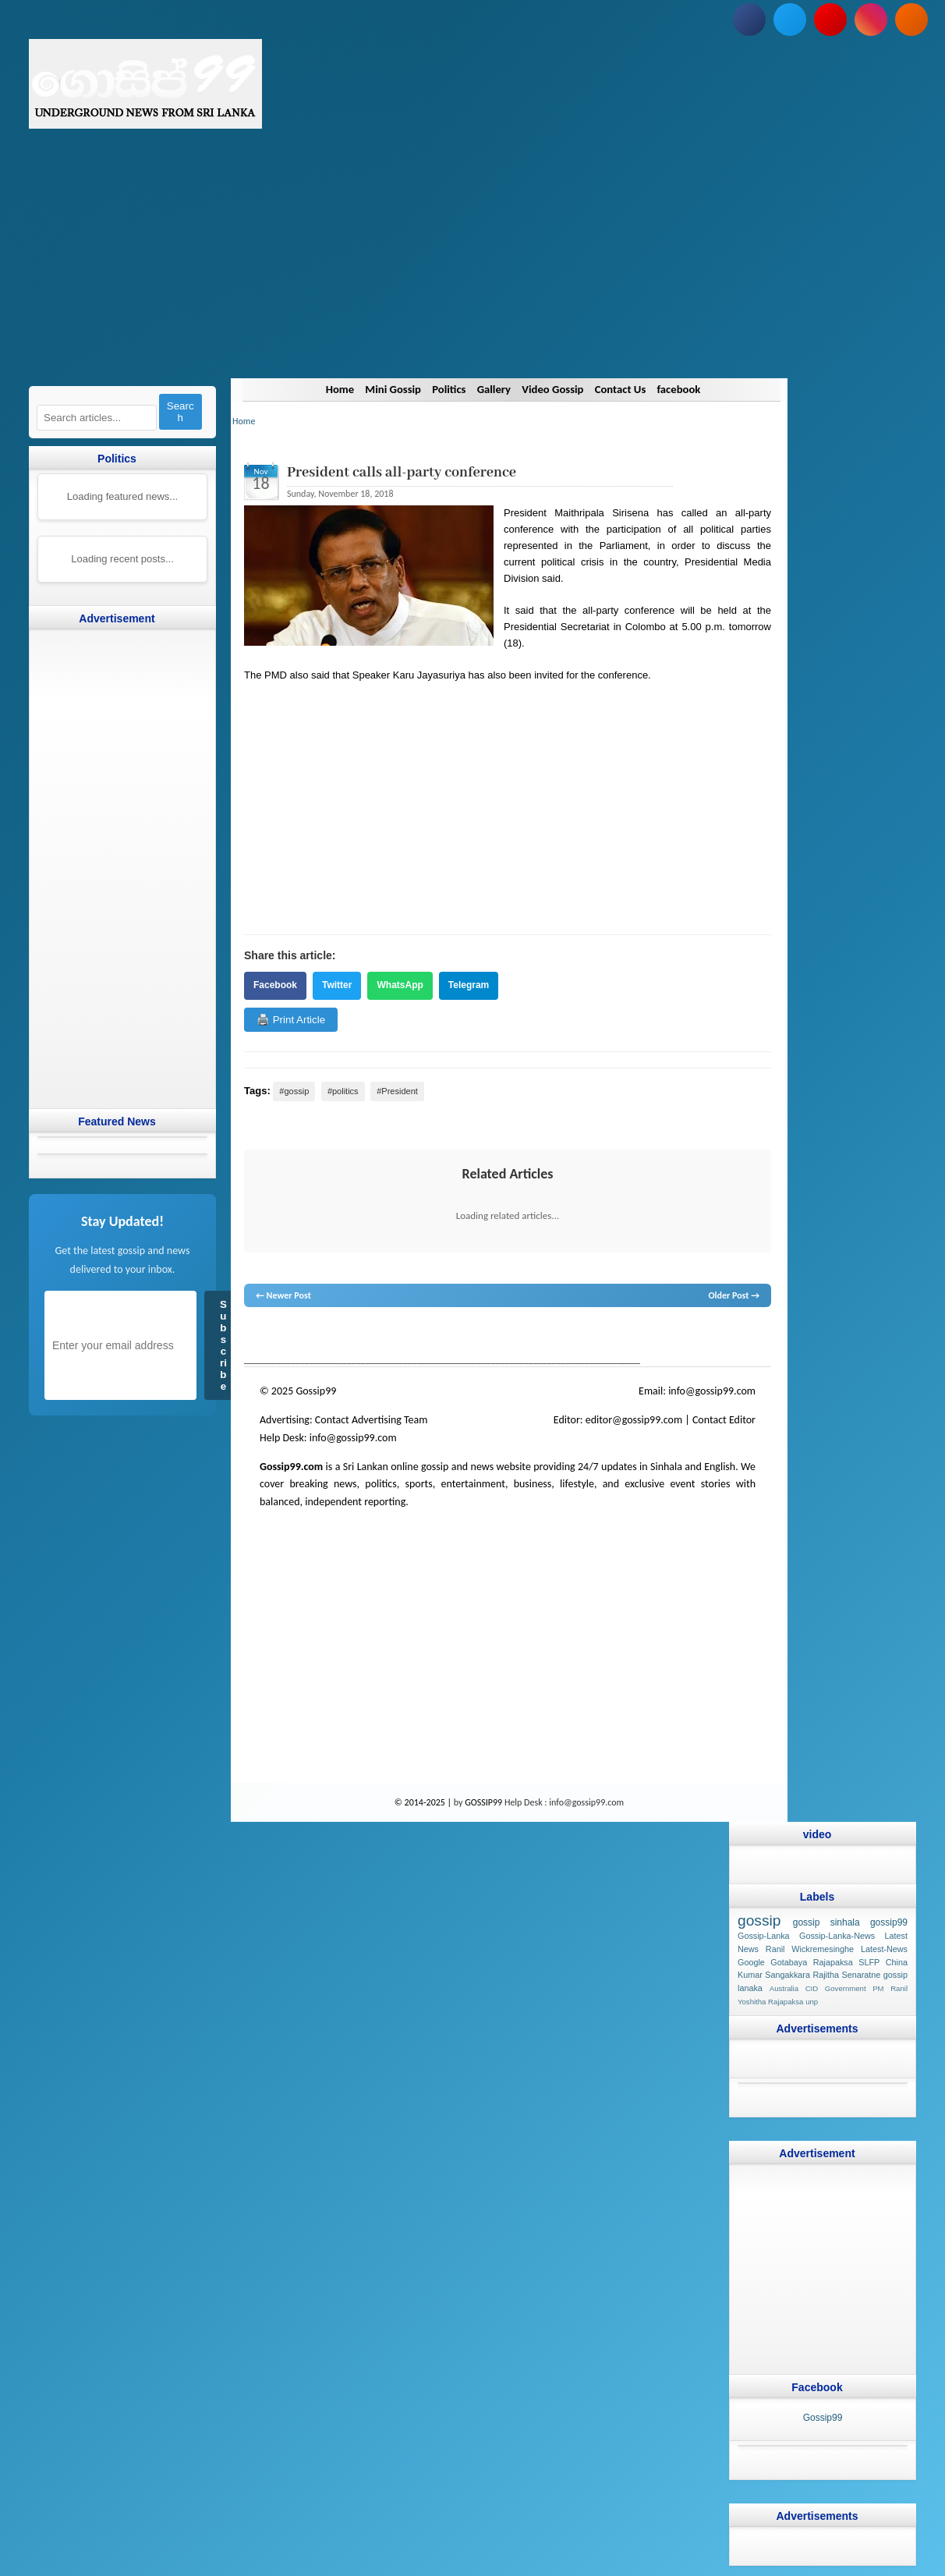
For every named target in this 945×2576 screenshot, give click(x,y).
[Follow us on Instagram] (871, 19)
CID (812, 1989)
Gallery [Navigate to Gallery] (493, 389)
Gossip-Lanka (764, 1935)
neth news (450, 1336)
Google (751, 1962)
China (897, 1962)
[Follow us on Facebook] (749, 19)
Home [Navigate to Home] (334, 389)
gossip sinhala (826, 1922)
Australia (784, 1989)
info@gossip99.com (712, 1391)
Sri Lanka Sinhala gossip (643, 1336)
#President (397, 1091)
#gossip (294, 1091)
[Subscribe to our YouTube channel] (830, 19)
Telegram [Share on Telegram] (468, 985)
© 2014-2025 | (424, 1802)
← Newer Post (283, 1295)
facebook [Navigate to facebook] (683, 389)
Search (180, 411)
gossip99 (889, 1922)
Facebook (275, 985)
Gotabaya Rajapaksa (811, 1962)
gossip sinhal (571, 1336)
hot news (332, 1336)
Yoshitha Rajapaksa (770, 2001)
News (302, 1336)
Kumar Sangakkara (774, 1975)
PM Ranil (890, 1989)
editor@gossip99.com (634, 1419)
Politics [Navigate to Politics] (447, 389)
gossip (255, 1336)
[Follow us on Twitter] (789, 19)
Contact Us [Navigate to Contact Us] (623, 389)
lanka (280, 1336)
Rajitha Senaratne (846, 1975)
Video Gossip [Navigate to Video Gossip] (554, 389)
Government (845, 1989)
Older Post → (734, 1295)
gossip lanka (407, 1336)
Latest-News (884, 1949)
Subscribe (223, 1345)
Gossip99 (823, 2417)
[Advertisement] (472, 269)
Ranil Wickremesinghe (810, 1949)
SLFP (869, 1962)
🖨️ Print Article (291, 1020)
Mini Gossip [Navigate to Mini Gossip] (389, 389)
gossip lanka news (506, 1336)
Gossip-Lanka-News (837, 1935)
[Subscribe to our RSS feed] (911, 19)
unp (811, 2001)
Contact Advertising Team (371, 1419)
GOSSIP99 (483, 1802)
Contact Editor (724, 1419)
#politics (343, 1091)
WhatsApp (400, 985)
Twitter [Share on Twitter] (337, 985)
